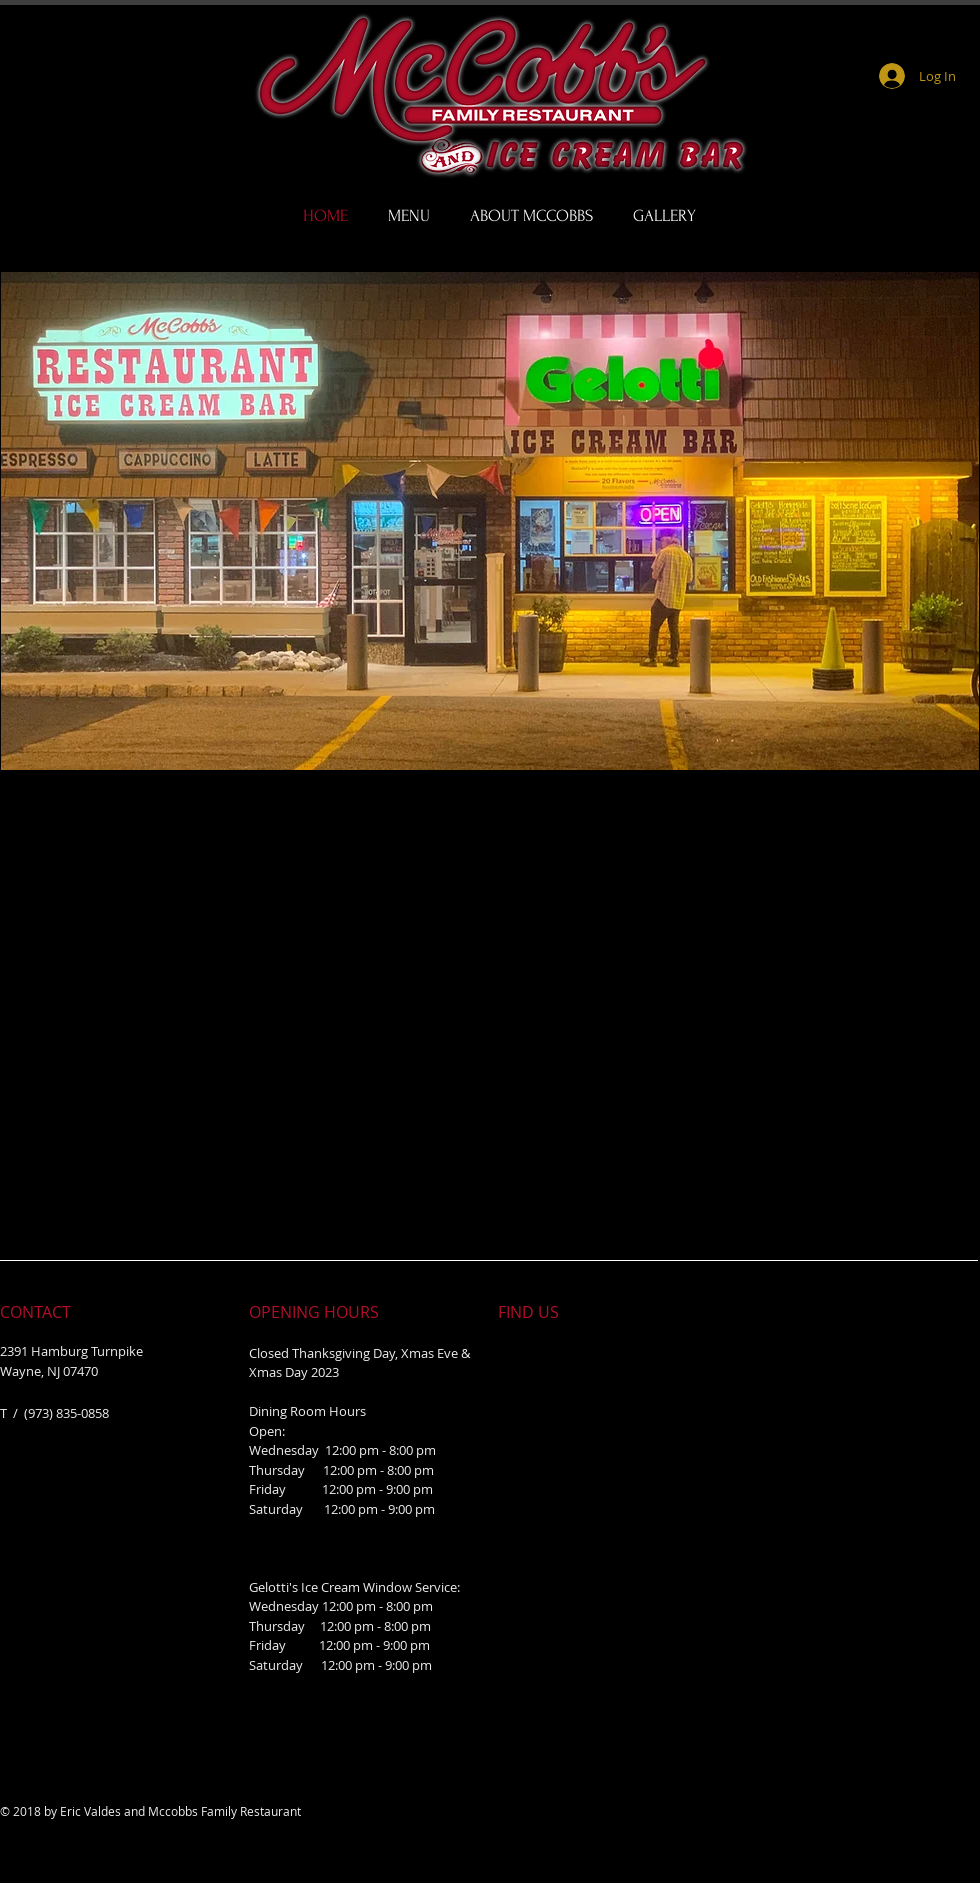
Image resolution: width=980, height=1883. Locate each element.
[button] (490, 521)
